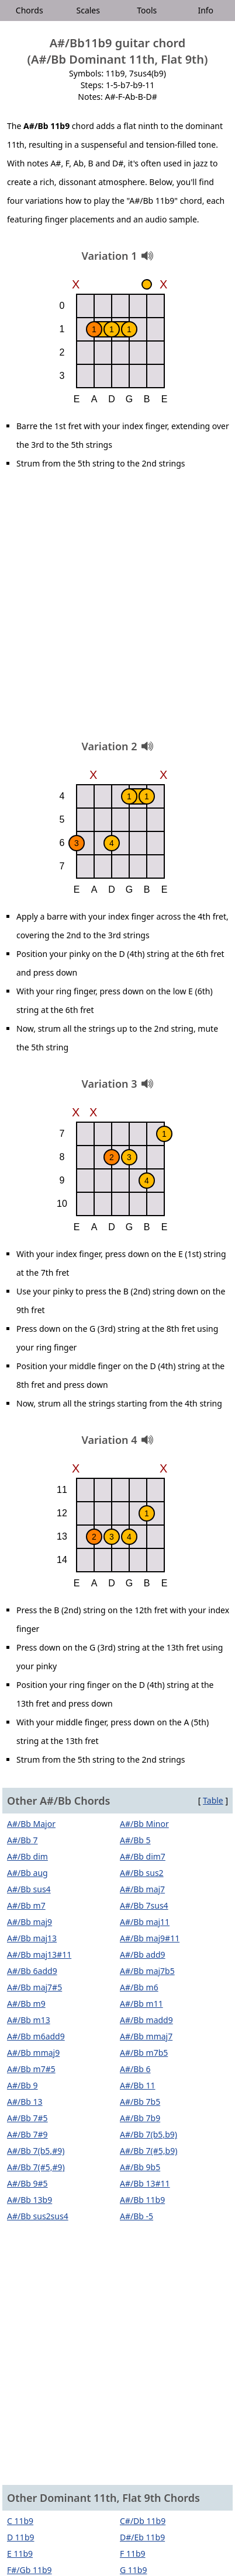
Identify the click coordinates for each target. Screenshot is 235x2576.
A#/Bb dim (27, 1856)
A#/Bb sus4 (29, 1889)
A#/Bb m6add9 (36, 2036)
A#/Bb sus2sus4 (37, 2216)
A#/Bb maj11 (145, 1921)
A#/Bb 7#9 (27, 2134)
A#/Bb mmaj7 (146, 2036)
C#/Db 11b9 (142, 2520)
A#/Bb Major (31, 1823)
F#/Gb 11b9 (29, 2569)
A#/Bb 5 (135, 1840)
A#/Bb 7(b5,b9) (148, 2134)
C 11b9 (20, 2520)
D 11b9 (20, 2537)
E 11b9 (20, 2553)
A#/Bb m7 (26, 1905)
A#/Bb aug (27, 1872)
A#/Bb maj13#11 (39, 1954)
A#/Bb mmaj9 (33, 2052)
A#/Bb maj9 (29, 1921)
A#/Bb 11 (137, 2085)
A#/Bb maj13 (32, 1938)
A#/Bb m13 (28, 2019)
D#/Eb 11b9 (142, 2537)
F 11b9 (133, 2553)
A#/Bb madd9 (146, 2019)
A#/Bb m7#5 (31, 2068)
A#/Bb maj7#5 (34, 1987)
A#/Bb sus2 (142, 1872)
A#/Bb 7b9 (140, 2118)
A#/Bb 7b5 (140, 2101)
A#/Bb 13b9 (29, 2199)
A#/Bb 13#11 (145, 2183)
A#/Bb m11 (141, 2003)
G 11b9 (133, 2569)
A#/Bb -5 (136, 2216)
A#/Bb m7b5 (144, 2052)
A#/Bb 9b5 (140, 2167)
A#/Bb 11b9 (142, 2199)
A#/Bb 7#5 (27, 2118)
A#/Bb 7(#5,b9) (148, 2150)
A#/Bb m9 (26, 2003)
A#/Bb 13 (25, 2101)
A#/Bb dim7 (142, 1856)
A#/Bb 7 (22, 1840)
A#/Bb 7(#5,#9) (36, 2167)
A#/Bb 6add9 (32, 1970)
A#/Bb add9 (142, 1954)
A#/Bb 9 (22, 2085)
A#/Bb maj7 (142, 1889)
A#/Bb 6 (135, 2068)
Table (213, 1800)
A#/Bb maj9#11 (149, 1938)
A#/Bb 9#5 (27, 2183)
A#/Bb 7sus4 (144, 1905)
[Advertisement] (117, 609)
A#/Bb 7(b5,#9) (35, 2150)
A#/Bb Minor (144, 1823)
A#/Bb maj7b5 (147, 1970)
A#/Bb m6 (139, 1987)
